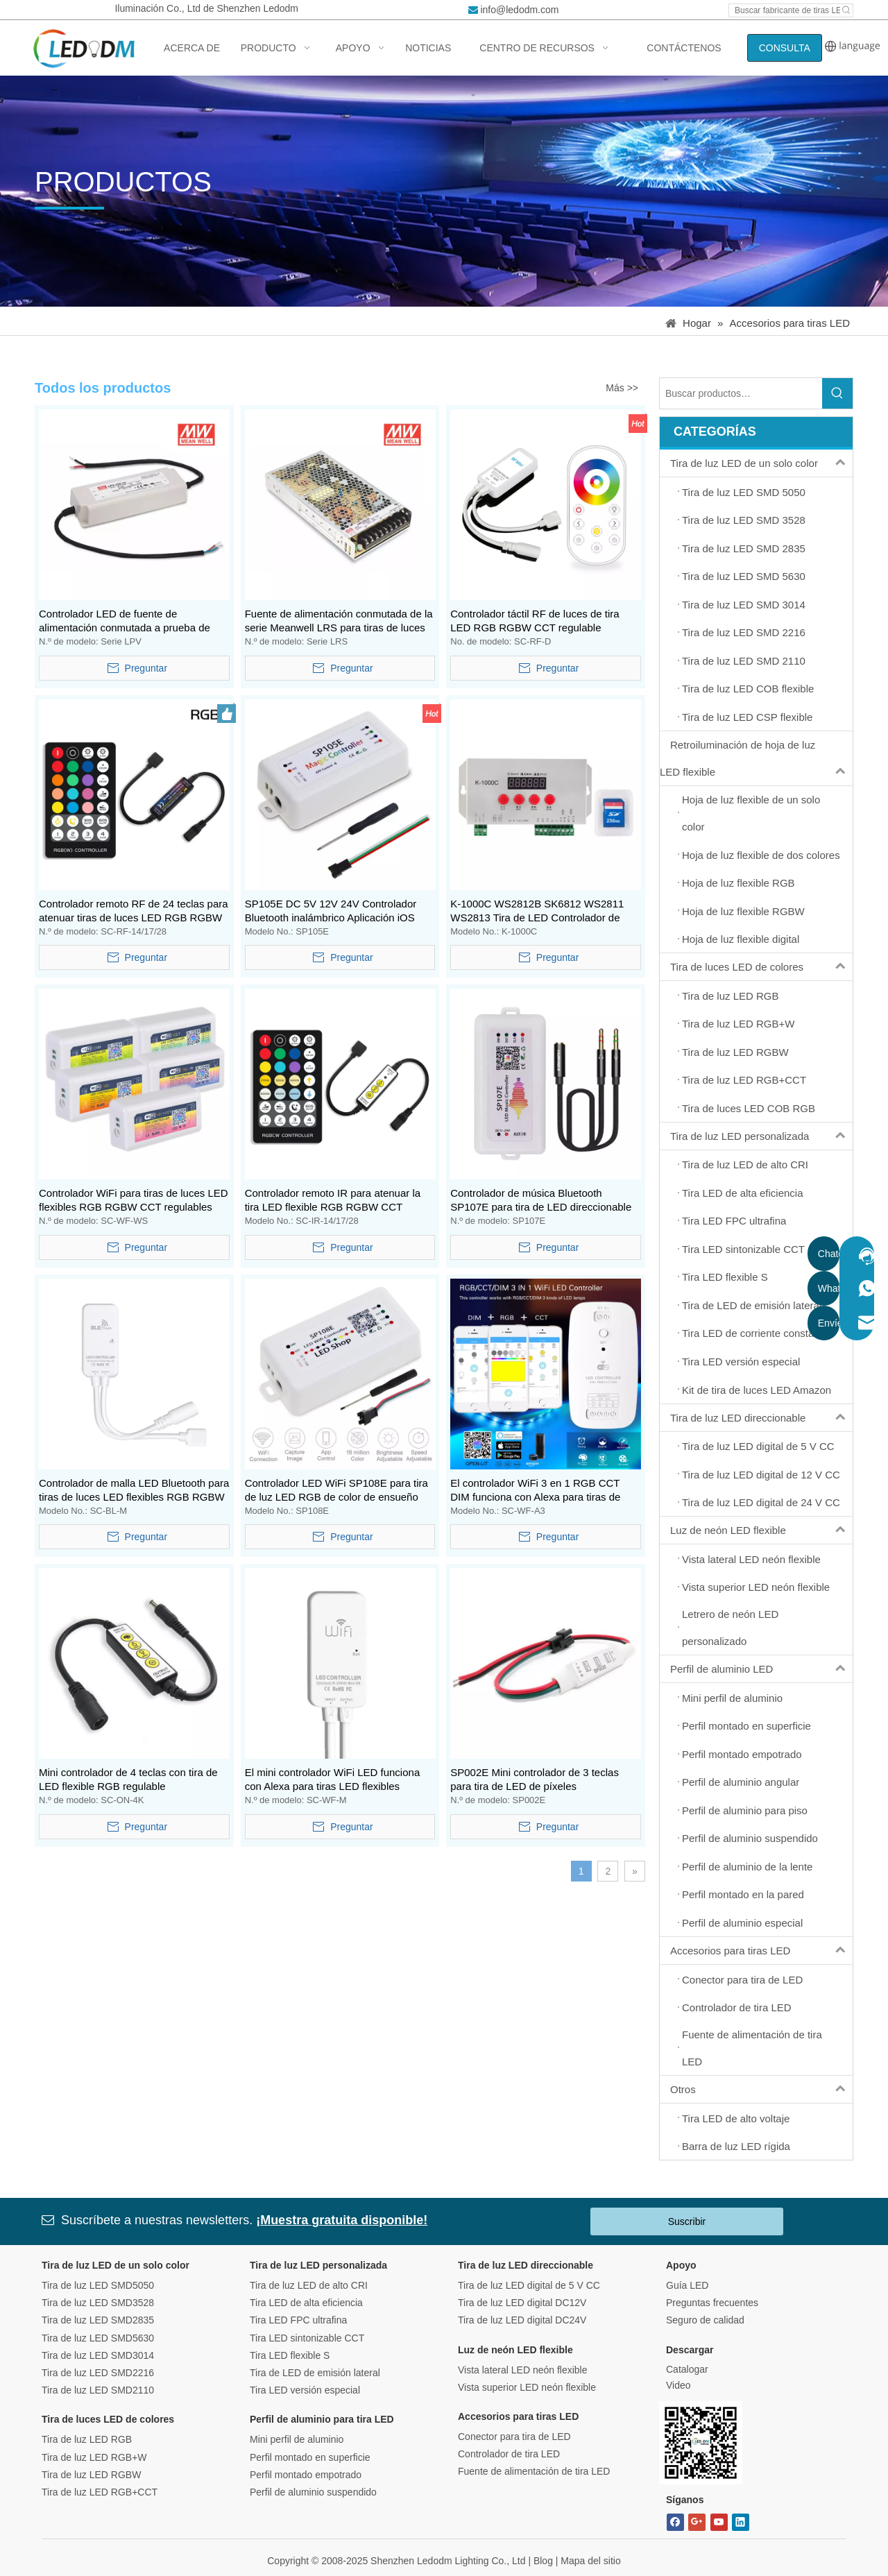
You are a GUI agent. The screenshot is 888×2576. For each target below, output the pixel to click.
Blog (543, 2560)
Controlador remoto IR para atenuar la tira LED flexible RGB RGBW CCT (332, 1200)
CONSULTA (784, 47)
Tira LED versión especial (305, 2390)
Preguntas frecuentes (712, 2302)
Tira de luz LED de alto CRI (309, 2285)
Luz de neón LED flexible (761, 1530)
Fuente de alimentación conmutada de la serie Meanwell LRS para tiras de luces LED (339, 621)
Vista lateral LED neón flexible (523, 2369)
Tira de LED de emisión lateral (315, 2372)
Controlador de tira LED (509, 2453)
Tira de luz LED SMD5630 (98, 2338)
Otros (761, 2089)
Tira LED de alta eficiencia (306, 2302)
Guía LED (687, 2285)
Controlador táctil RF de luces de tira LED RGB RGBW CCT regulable (534, 620)
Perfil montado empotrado (305, 2474)
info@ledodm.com (519, 9)
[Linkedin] (740, 2522)
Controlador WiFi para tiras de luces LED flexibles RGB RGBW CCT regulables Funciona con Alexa (133, 1200)
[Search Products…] (741, 393)
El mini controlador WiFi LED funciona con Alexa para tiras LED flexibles (332, 1779)
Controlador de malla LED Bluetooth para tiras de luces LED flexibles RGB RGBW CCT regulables (134, 1490)
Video (678, 2385)
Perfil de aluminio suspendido (313, 2492)
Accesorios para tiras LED (761, 1950)
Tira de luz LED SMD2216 (98, 2372)
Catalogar (687, 2369)
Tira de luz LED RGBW (91, 2474)
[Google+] (697, 2522)
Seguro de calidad (705, 2320)
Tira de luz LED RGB (87, 2439)
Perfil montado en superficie (310, 2457)
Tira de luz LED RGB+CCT (99, 2492)
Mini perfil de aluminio (296, 2439)
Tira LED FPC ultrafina (298, 2320)
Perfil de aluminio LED (761, 1668)
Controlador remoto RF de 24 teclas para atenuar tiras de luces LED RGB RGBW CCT (133, 911)
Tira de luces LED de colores (761, 966)
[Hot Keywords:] (846, 10)
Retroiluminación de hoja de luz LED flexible (756, 758)
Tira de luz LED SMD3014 (98, 2355)
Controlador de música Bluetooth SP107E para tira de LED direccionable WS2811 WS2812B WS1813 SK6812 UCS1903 (540, 1200)
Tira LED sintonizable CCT (307, 2338)
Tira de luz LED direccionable (761, 1417)
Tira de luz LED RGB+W (94, 2457)
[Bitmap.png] (700, 2442)
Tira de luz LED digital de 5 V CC (529, 2285)
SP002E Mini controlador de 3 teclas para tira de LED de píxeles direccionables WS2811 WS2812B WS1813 (534, 1779)
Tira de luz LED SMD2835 (98, 2320)
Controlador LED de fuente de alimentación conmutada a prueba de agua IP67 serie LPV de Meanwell (124, 621)
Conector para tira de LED (514, 2436)
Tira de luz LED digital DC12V (522, 2302)
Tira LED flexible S (290, 2355)
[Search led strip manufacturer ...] (784, 10)
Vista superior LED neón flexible (527, 2387)
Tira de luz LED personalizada (761, 1136)
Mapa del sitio (590, 2560)
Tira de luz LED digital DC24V (522, 2320)
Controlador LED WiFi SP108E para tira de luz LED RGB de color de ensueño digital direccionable (336, 1490)
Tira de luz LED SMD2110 (98, 2390)
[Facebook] (675, 2522)
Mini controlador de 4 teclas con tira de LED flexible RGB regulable (128, 1779)
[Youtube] (719, 2522)
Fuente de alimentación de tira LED (534, 2471)
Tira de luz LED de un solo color (761, 463)
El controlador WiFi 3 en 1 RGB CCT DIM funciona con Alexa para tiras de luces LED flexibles (535, 1490)
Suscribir (687, 2221)
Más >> (622, 388)
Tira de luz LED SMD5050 (98, 2285)
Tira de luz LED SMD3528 (98, 2302)
